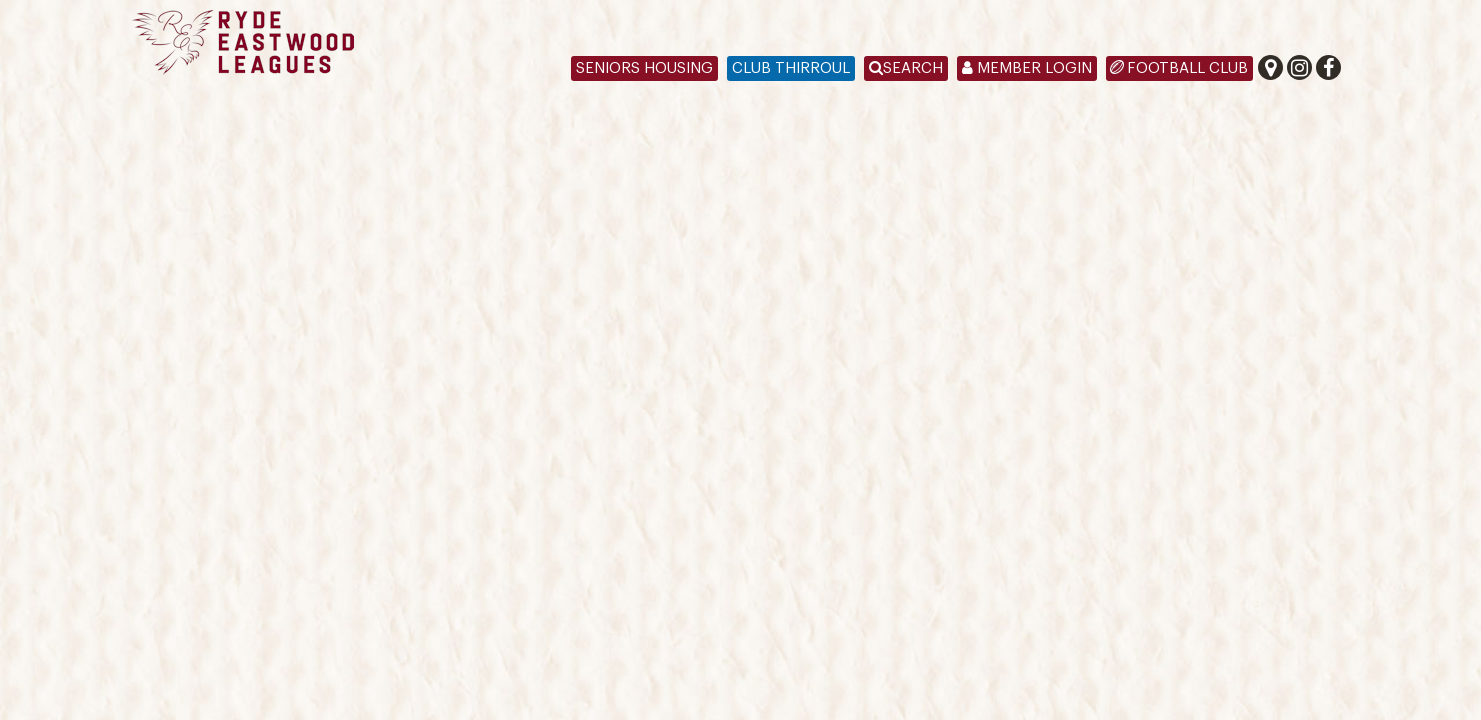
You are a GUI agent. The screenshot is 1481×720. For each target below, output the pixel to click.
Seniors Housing (644, 68)
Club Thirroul (791, 68)
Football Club (1187, 68)
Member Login (1027, 68)
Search (906, 68)
